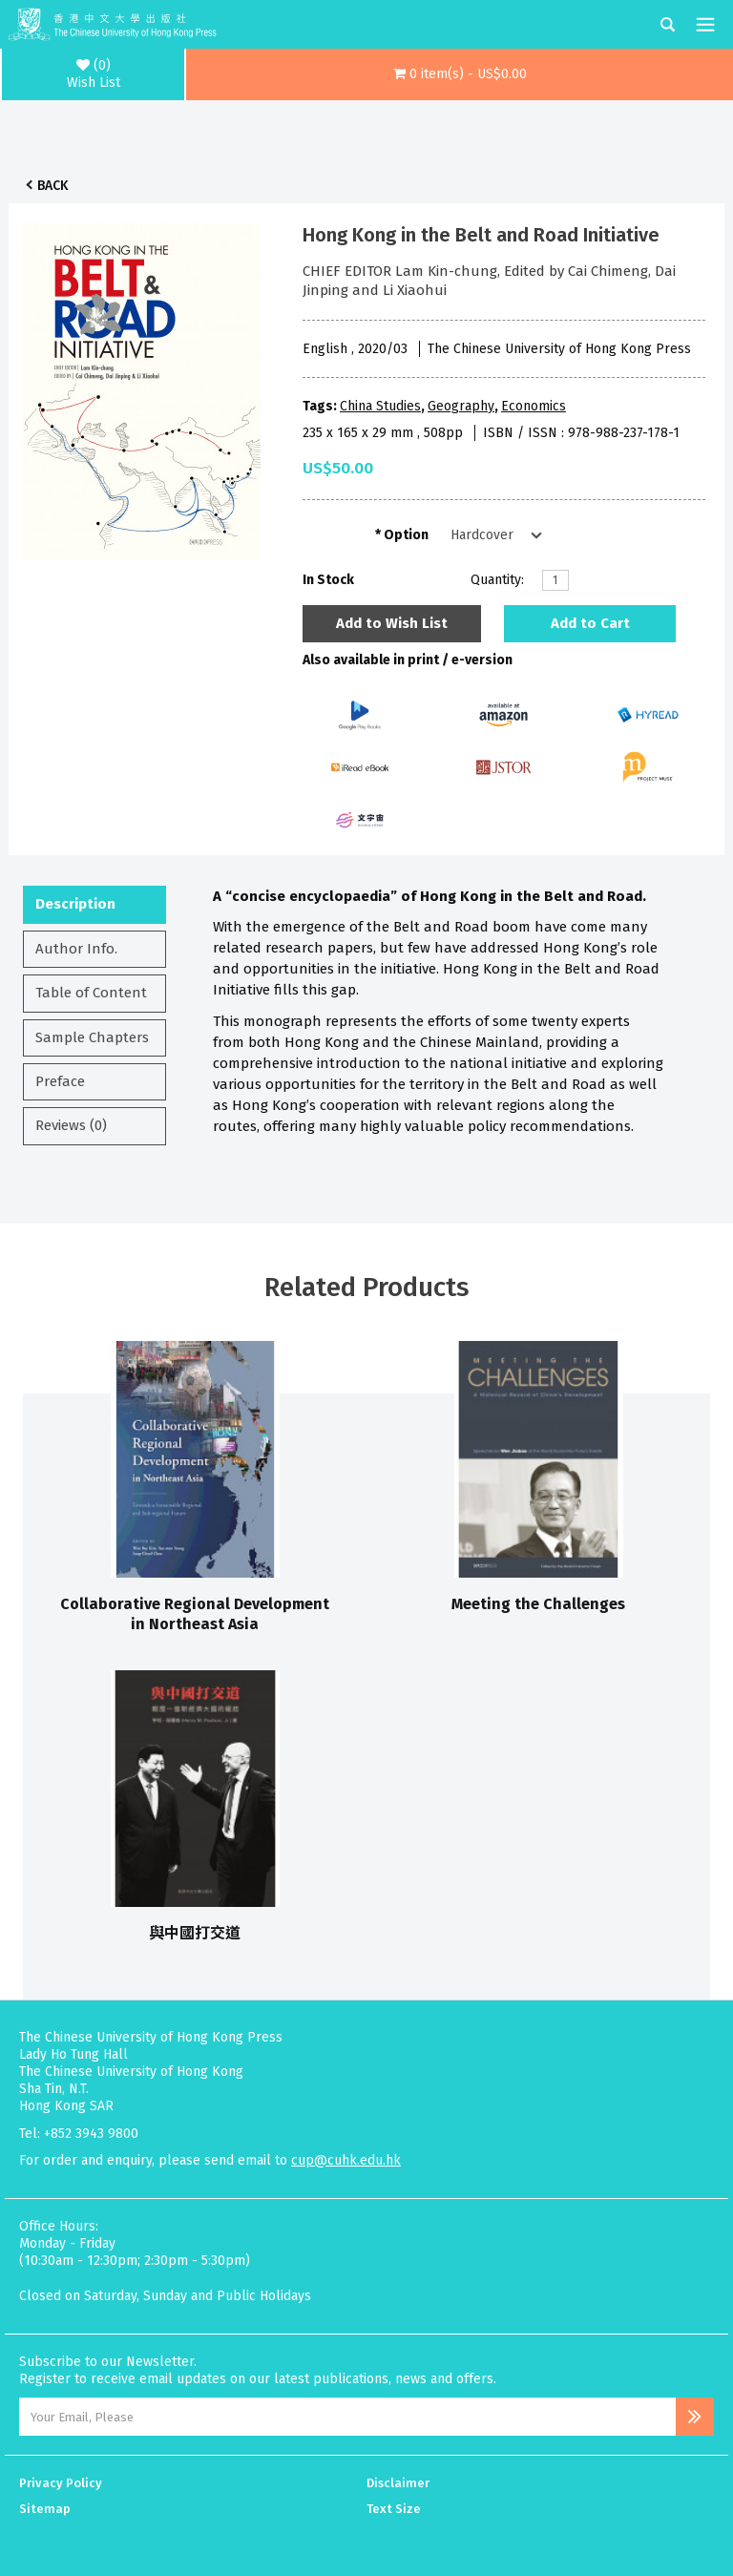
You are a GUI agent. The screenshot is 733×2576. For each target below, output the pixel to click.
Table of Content (91, 992)
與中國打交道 (195, 1933)
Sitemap (45, 2509)
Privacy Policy (60, 2483)
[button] (459, 74)
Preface (60, 1081)
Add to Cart (590, 623)
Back (52, 186)
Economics (533, 406)
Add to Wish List (392, 623)
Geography (461, 406)
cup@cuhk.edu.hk (346, 2160)
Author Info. (76, 948)
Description (75, 903)
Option (406, 535)
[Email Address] (347, 2417)
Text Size (393, 2509)
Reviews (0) (71, 1125)
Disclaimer (397, 2483)
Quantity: (497, 580)
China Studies (380, 406)
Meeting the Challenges (538, 1604)
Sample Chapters (92, 1037)
